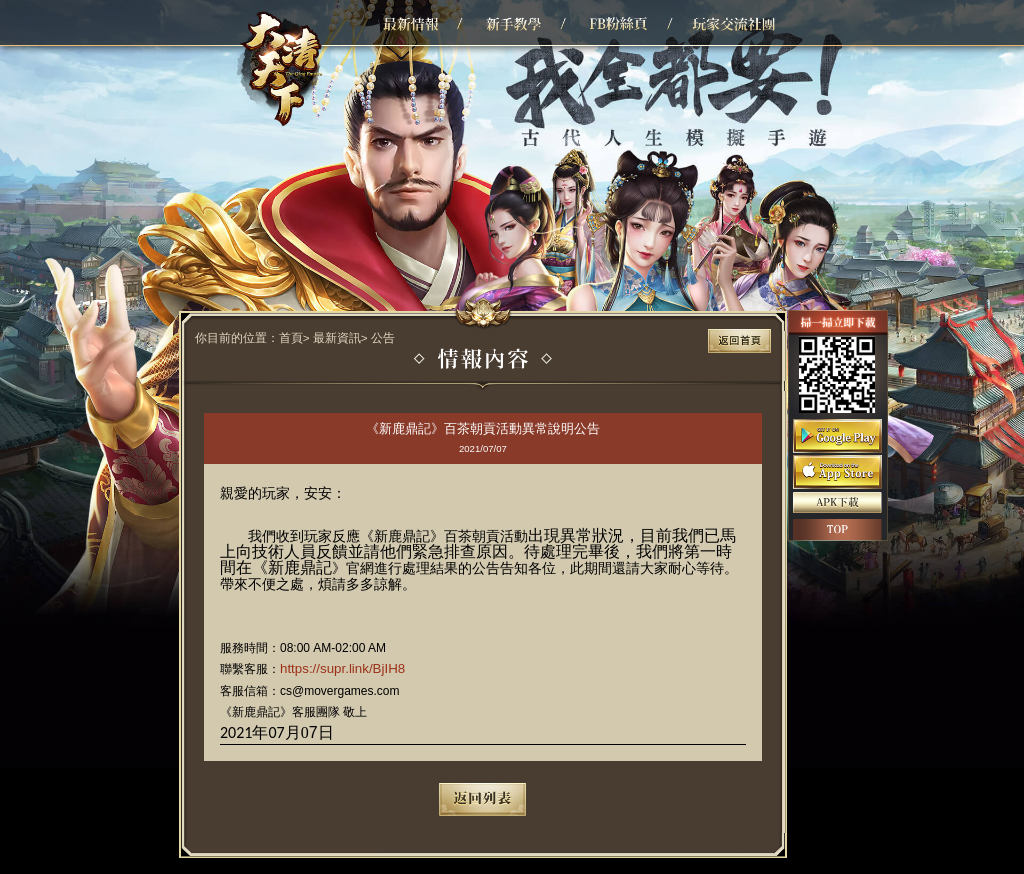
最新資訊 (337, 337)
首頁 (291, 337)
